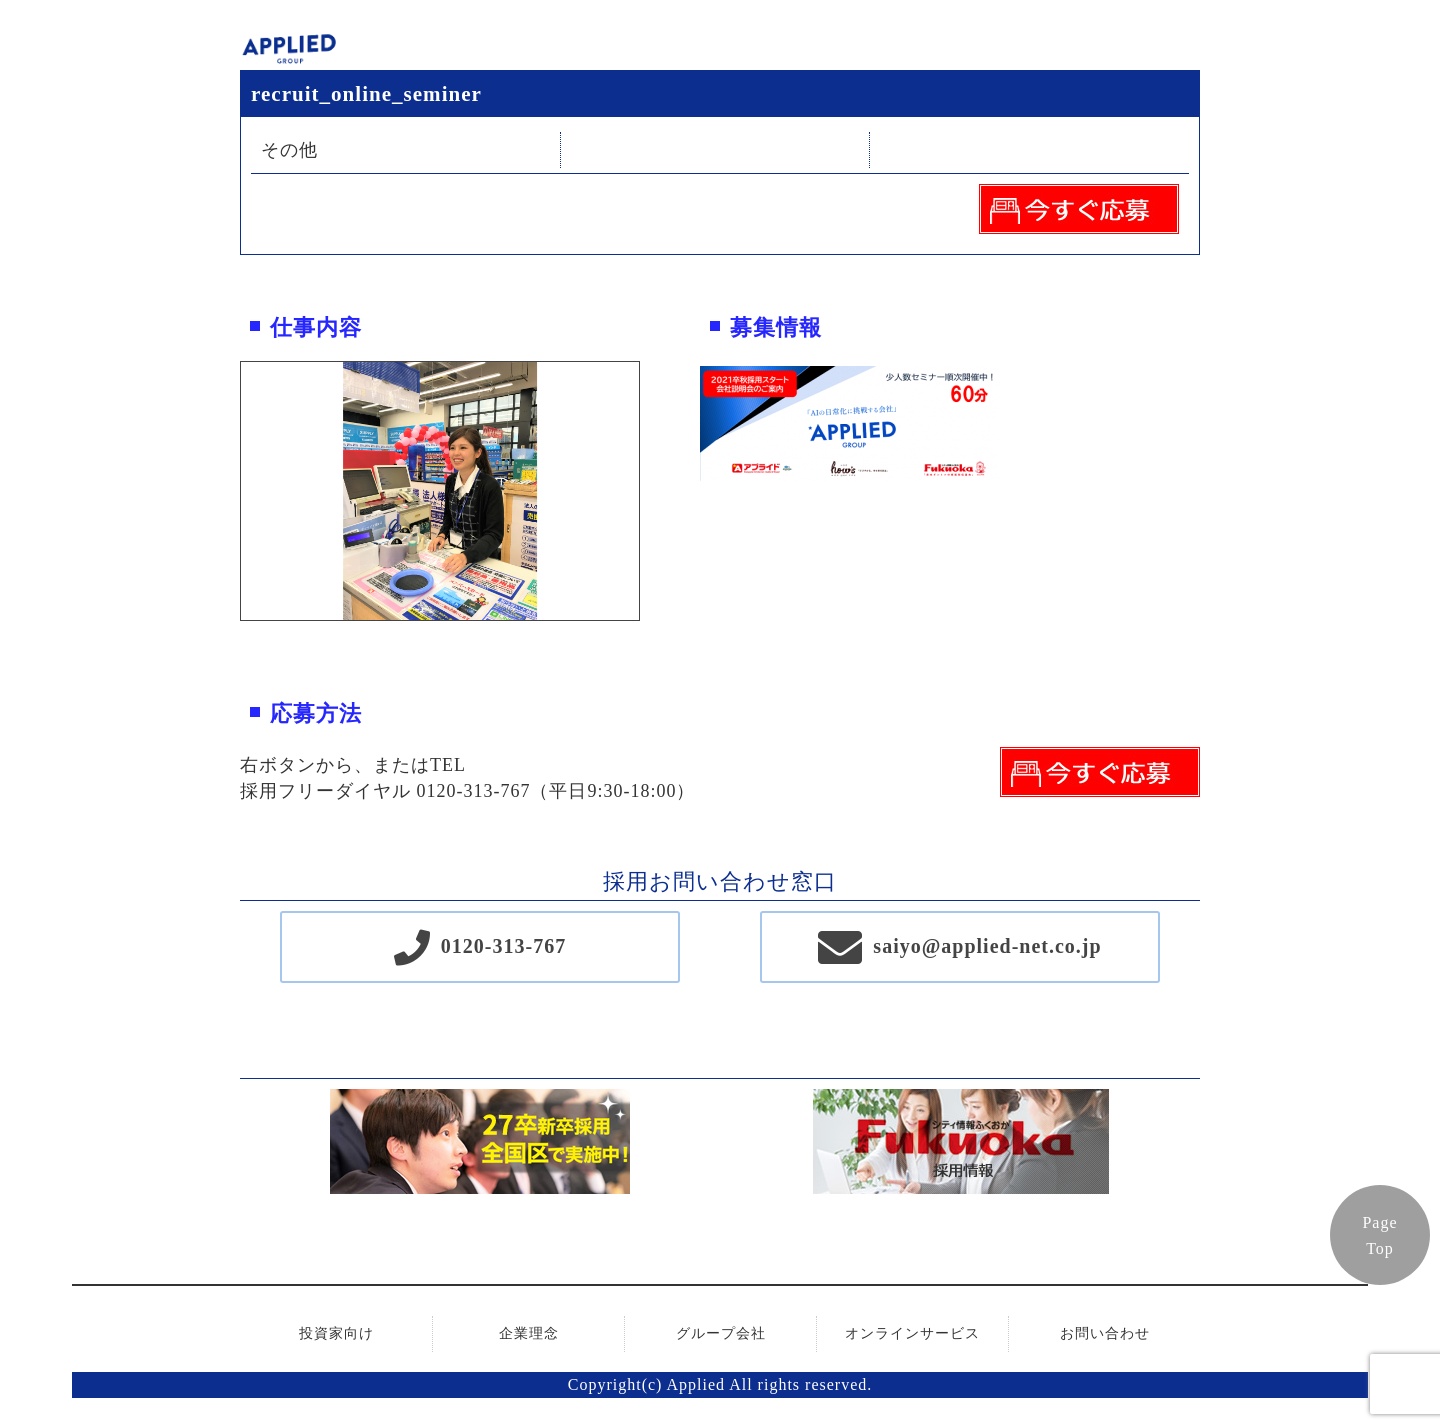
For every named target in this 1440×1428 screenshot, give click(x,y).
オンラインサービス (912, 1333)
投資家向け (336, 1333)
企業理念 (529, 1333)
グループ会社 (721, 1333)
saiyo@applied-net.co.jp (987, 946)
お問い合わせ (1105, 1333)
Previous (226, 491)
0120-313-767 (503, 946)
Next (654, 491)
